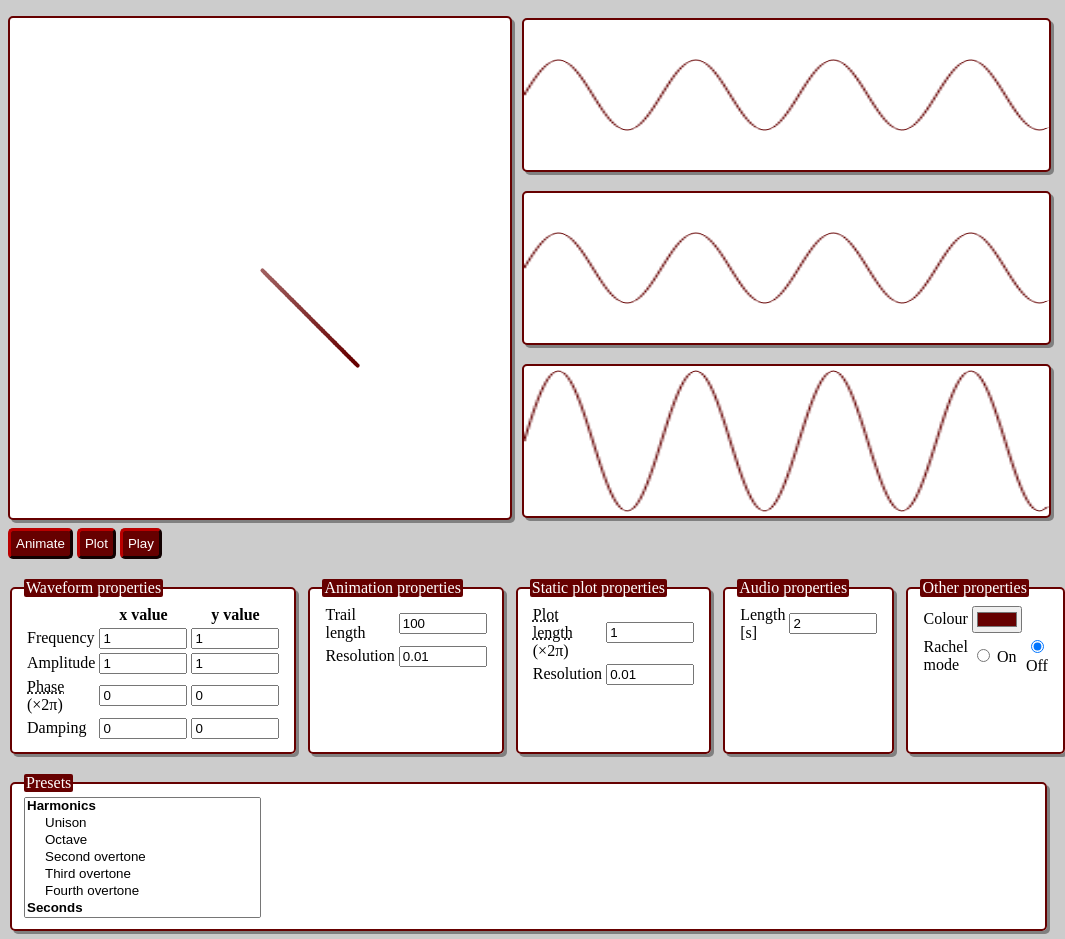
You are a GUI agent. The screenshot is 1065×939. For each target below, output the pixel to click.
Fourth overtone (142, 891)
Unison (142, 823)
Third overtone (142, 874)
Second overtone (142, 857)
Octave (142, 840)
